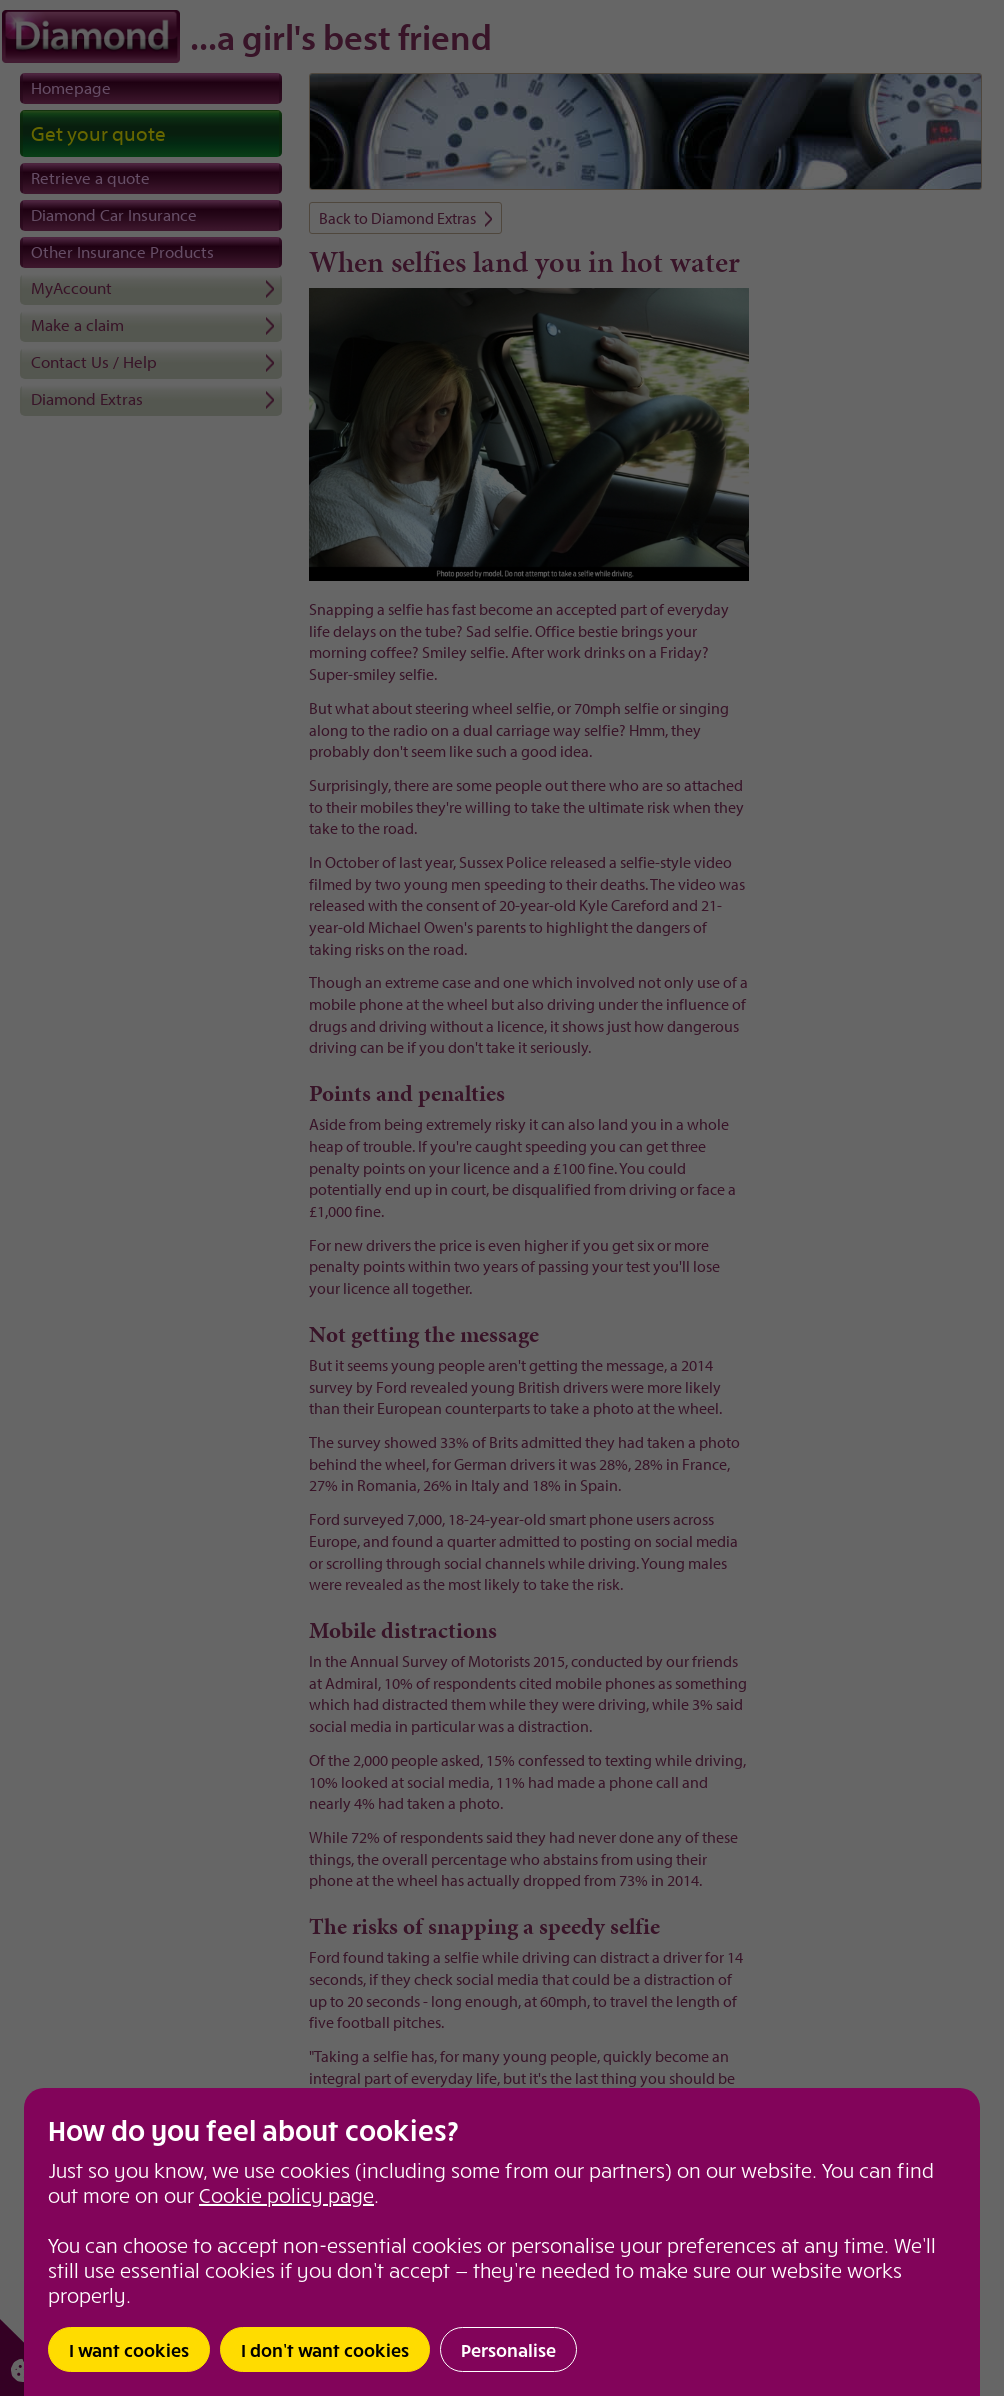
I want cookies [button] (129, 2349)
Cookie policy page (286, 2194)
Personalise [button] (508, 2349)
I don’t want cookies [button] (325, 2349)
